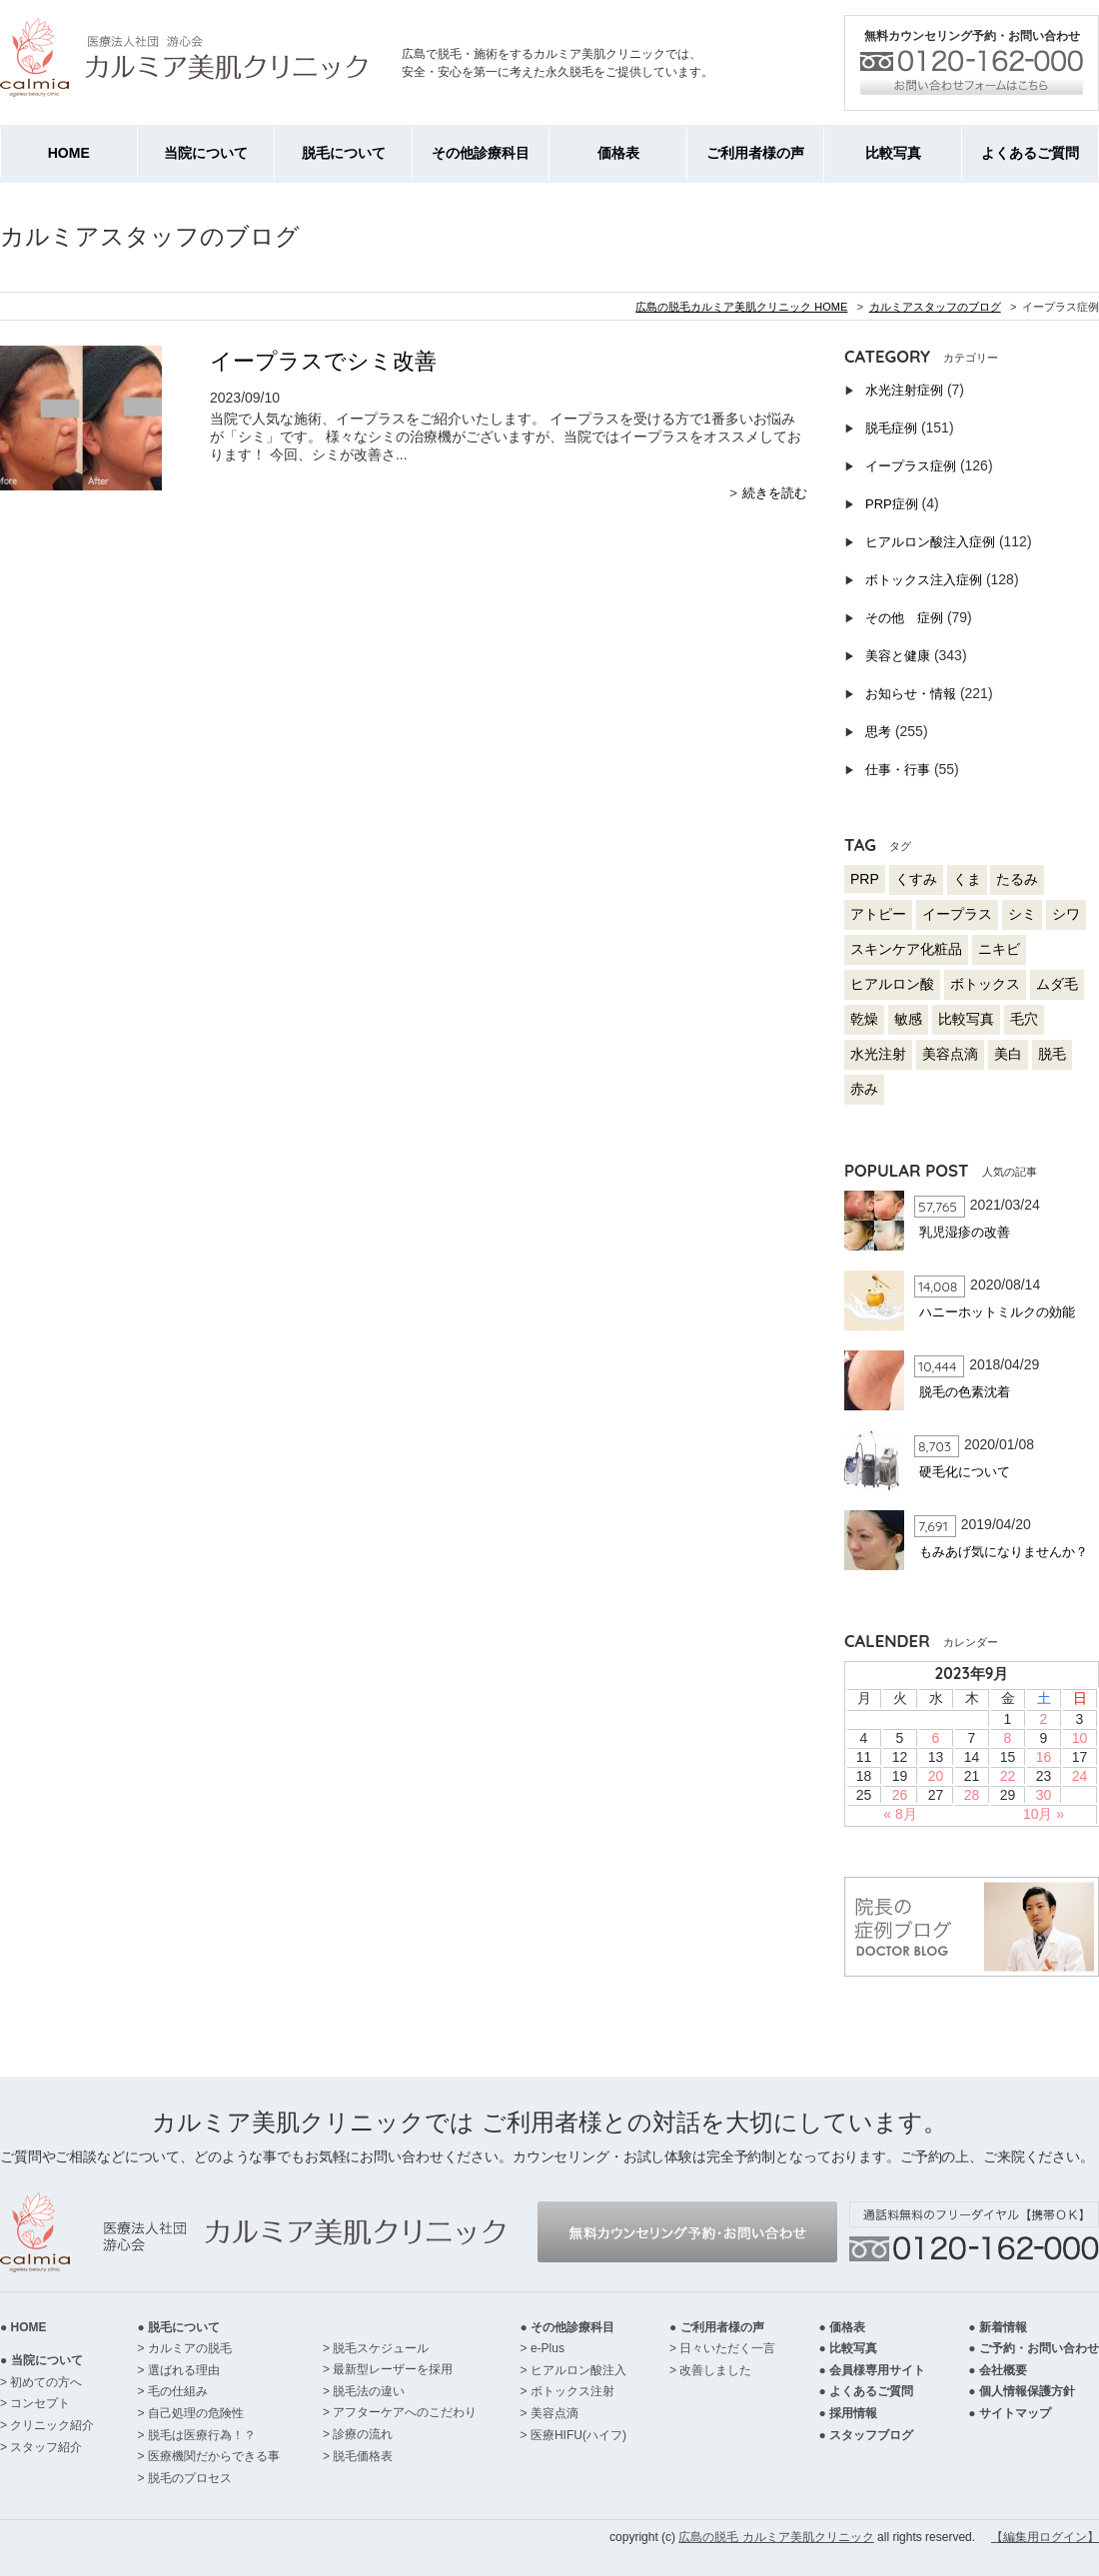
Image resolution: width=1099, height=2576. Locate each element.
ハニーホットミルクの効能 (997, 1311)
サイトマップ (1015, 2413)
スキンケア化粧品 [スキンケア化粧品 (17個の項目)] (906, 949)
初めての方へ (46, 2382)
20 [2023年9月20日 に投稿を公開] (936, 1776)
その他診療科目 (481, 153)
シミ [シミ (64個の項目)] (1022, 914)
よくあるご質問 (1030, 153)
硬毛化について (964, 1471)
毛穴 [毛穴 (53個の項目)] (1024, 1019)
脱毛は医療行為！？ (202, 2435)
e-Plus (547, 2348)
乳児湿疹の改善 (964, 1232)
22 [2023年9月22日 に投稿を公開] (1008, 1776)
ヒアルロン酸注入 (578, 2370)
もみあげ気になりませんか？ (1003, 1551)
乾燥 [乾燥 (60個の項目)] (864, 1019)
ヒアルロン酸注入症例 (930, 541)
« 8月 (899, 1814)
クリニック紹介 (52, 2425)
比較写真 (893, 153)
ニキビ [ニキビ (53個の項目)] (999, 949)
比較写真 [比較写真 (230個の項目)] (966, 1019)
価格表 (618, 153)
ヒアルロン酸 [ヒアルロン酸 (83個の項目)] (892, 984)
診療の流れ (363, 2434)
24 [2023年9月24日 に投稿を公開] (1080, 1776)
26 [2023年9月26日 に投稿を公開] (900, 1795)
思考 (878, 731)
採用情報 (853, 2413)
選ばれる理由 (184, 2370)
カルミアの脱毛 (190, 2348)
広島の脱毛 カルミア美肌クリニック (775, 2537)
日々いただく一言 (727, 2348)
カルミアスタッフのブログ (935, 307)
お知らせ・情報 (910, 693)
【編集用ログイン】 (1045, 2537)
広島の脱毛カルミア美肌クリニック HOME (741, 307)
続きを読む (774, 492)
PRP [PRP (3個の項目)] (864, 879)
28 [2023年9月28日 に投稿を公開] (972, 1795)
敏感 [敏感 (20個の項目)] (908, 1019)
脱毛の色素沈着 (964, 1391)
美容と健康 (897, 655)
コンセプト (40, 2403)
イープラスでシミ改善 (323, 361)
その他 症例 (904, 617)
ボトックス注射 (572, 2391)
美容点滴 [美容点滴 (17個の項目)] (950, 1054)
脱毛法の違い (369, 2391)
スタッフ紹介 (46, 2447)
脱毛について (344, 153)
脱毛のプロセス (190, 2478)
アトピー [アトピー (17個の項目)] (878, 914)
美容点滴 (554, 2413)
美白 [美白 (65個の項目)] (1008, 1054)
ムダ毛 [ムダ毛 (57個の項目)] (1057, 984)
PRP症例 (891, 503)
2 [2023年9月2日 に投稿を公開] (1044, 1719)
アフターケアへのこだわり (405, 2412)
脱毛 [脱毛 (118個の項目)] (1052, 1054)
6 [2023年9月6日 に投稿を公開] (936, 1738)
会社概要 (1003, 2370)
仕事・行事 (897, 769)
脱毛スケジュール (381, 2348)
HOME (69, 153)
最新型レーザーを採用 (393, 2369)
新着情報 (1003, 2327)
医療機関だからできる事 (214, 2456)
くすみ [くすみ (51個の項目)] (916, 879)
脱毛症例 (891, 428)
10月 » (1043, 1814)
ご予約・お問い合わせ (1039, 2348)
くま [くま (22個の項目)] (967, 879)
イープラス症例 (910, 465)
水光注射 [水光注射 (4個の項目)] (878, 1054)
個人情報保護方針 (1027, 2391)
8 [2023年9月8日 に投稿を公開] (1008, 1738)
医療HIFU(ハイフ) (578, 2435)
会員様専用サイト (877, 2370)
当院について (206, 153)
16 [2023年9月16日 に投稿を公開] (1044, 1757)
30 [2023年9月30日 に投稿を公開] (1044, 1795)
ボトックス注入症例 (923, 579)
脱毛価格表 (363, 2456)
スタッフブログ (871, 2435)
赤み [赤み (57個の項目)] (864, 1089)
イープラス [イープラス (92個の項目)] (957, 914)
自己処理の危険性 (196, 2413)
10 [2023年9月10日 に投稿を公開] (1080, 1738)
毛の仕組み (178, 2391)
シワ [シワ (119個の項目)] (1066, 914)
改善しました (715, 2370)
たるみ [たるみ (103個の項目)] (1017, 879)
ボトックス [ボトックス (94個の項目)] (985, 984)
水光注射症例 (904, 390)
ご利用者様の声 (755, 153)
